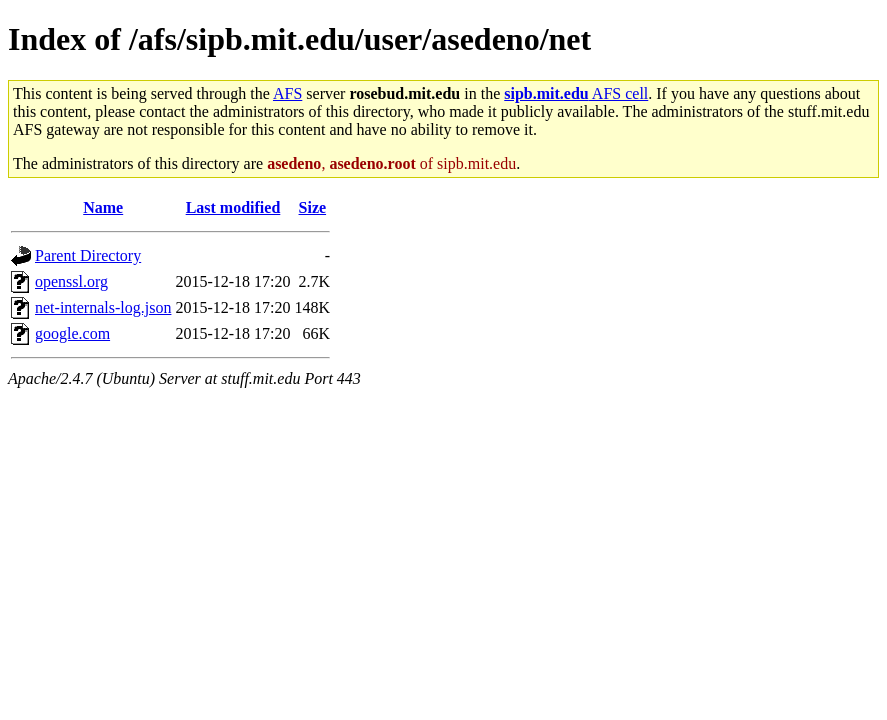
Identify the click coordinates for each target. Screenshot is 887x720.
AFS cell (576, 93)
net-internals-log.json (103, 307)
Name (103, 207)
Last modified (233, 207)
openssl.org (71, 281)
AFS (287, 93)
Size (313, 207)
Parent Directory (88, 255)
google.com (72, 333)
